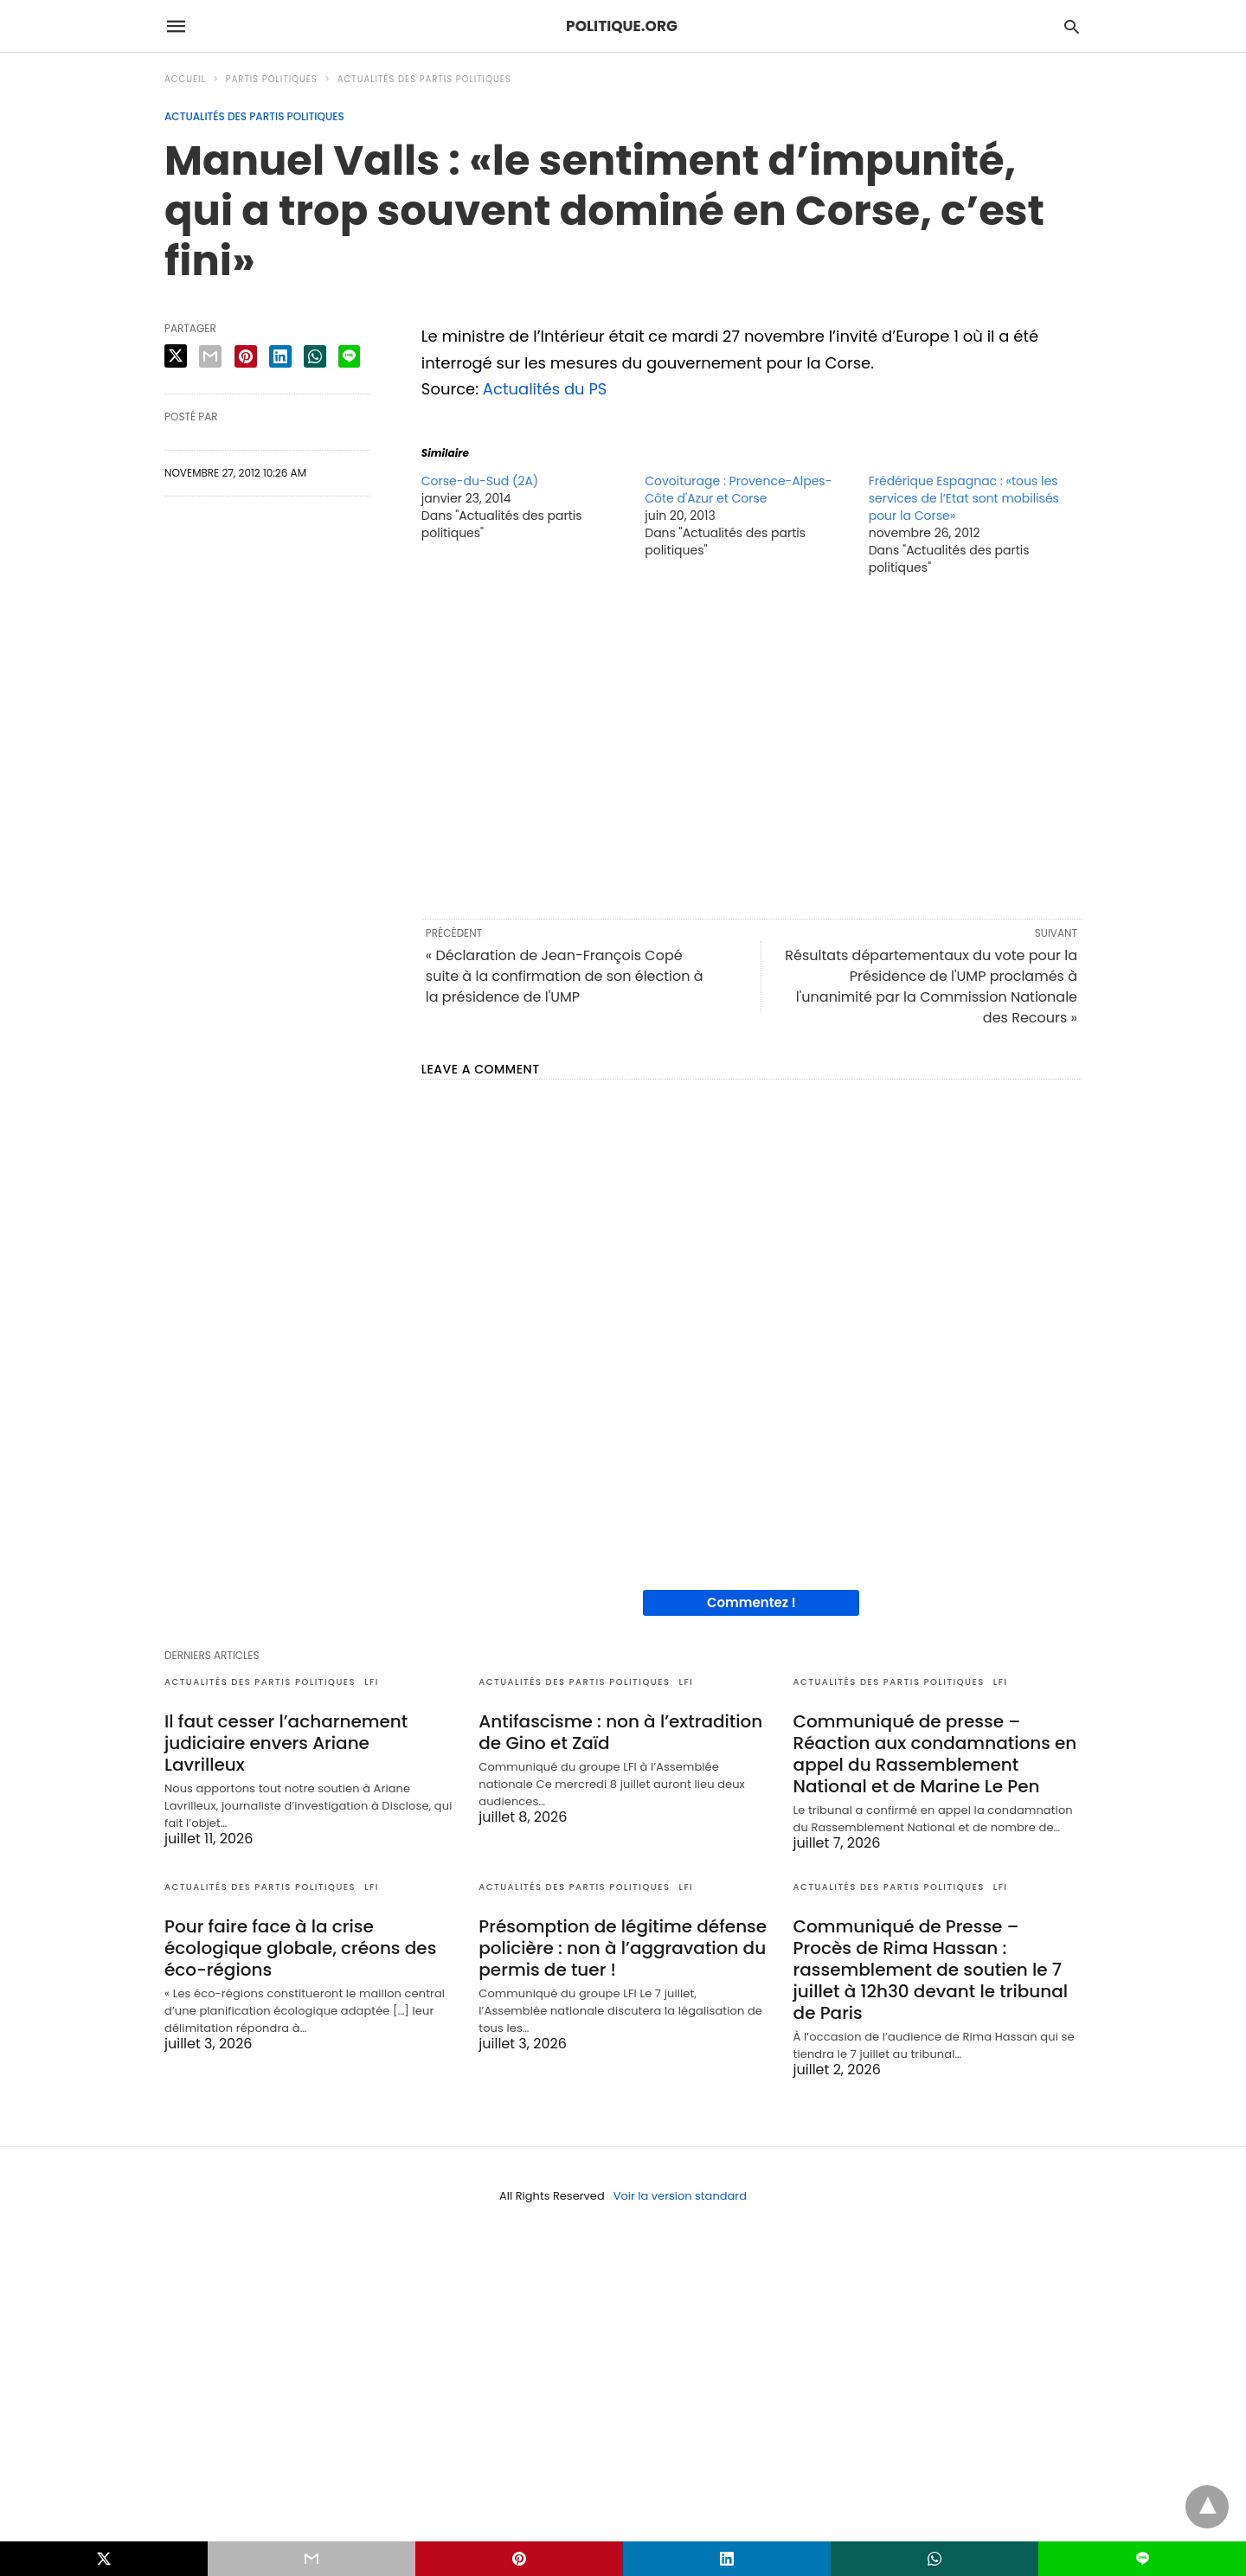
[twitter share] (175, 356)
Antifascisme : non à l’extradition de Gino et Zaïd (620, 1732)
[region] (751, 745)
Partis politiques (272, 79)
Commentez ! (751, 1602)
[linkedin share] (280, 356)
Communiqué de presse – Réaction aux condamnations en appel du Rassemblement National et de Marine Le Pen (935, 1753)
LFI (371, 1682)
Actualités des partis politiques (424, 79)
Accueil (185, 79)
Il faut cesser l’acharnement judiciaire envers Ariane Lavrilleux (286, 1743)
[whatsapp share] (315, 356)
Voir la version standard (680, 2196)
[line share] (349, 356)
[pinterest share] (245, 356)
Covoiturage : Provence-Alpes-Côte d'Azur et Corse (738, 489)
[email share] (210, 356)
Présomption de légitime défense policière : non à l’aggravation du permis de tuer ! (622, 1948)
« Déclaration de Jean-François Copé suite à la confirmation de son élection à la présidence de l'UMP (564, 976)
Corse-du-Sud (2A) (479, 481)
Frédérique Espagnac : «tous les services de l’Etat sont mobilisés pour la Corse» (964, 498)
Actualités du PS (545, 389)
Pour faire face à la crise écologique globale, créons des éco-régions (300, 1948)
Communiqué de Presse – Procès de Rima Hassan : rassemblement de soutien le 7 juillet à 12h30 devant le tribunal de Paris (930, 1969)
